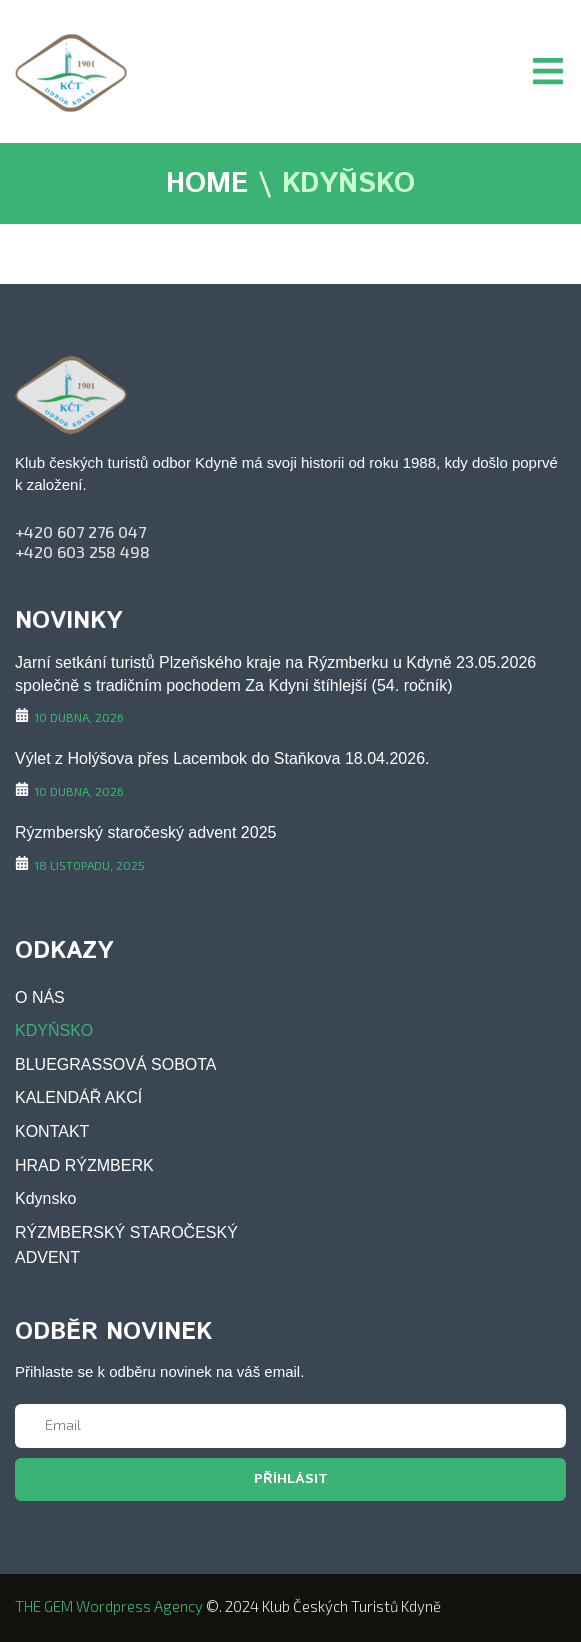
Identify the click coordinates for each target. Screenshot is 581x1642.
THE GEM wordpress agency (109, 1606)
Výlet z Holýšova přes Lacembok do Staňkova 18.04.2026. (222, 758)
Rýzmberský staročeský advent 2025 (145, 832)
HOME (207, 185)
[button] (548, 71)
